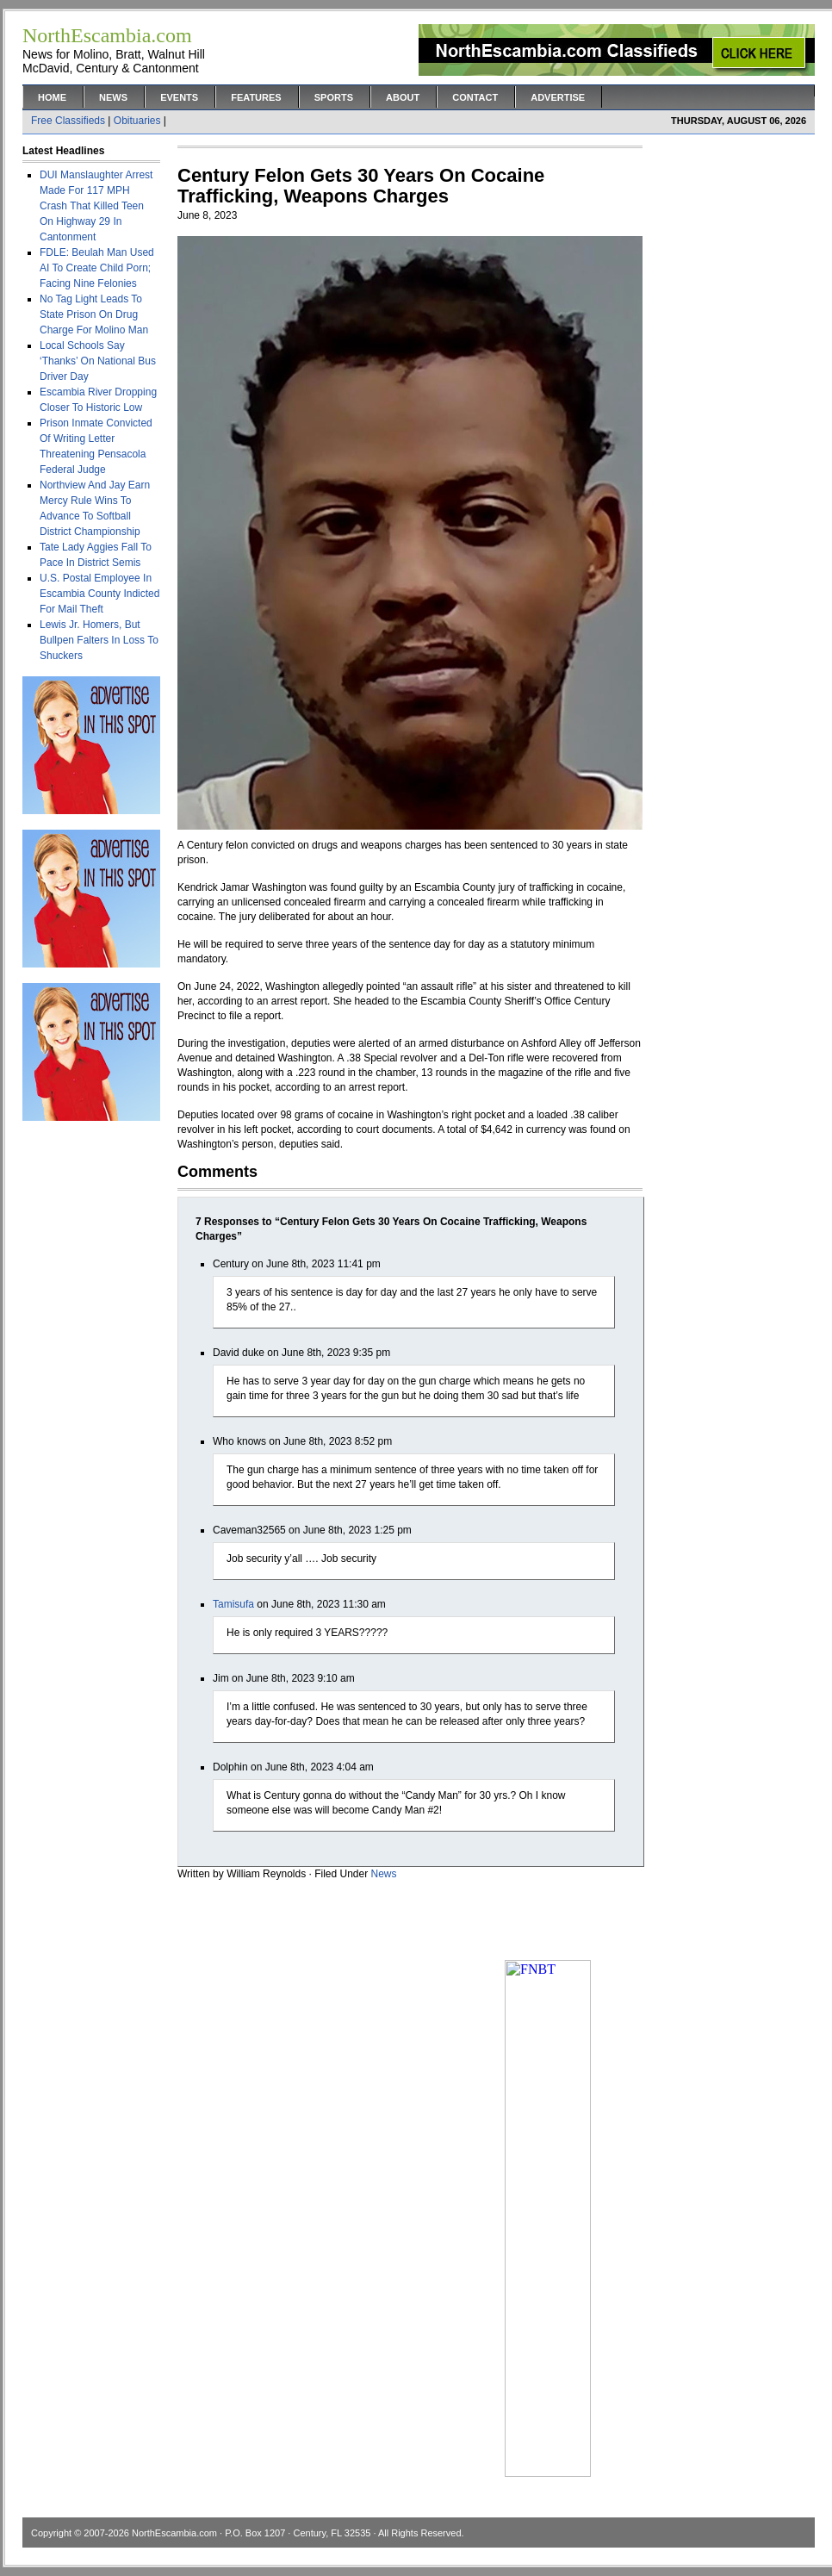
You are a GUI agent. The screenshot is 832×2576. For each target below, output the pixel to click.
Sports (333, 97)
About (402, 97)
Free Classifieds (68, 121)
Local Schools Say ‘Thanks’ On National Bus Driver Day (98, 361)
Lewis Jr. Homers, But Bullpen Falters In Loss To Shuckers (99, 640)
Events (179, 97)
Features (256, 97)
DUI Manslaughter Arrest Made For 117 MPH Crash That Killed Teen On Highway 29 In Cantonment (96, 206)
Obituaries (137, 121)
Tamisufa (233, 1604)
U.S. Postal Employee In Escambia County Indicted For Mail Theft (99, 593)
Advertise (558, 97)
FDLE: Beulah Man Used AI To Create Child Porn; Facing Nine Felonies (97, 267)
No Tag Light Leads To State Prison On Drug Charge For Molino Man (94, 314)
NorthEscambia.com (174, 2533)
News (113, 97)
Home (52, 97)
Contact (475, 97)
